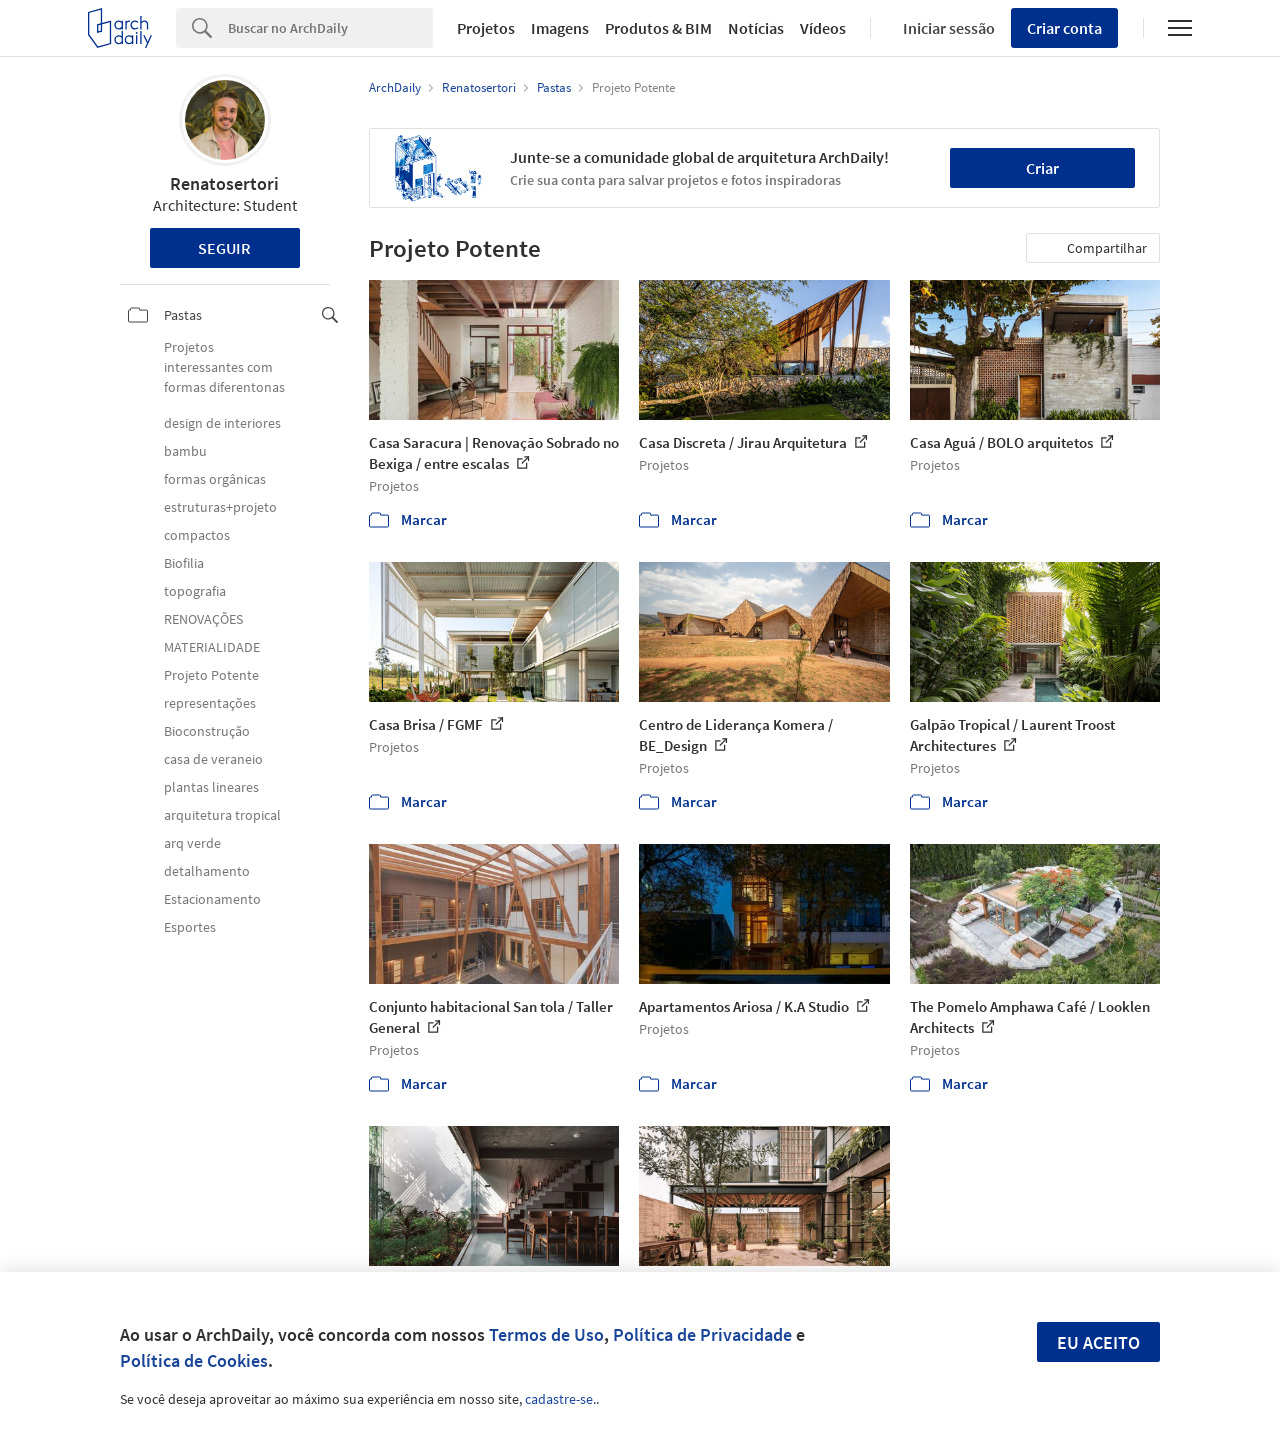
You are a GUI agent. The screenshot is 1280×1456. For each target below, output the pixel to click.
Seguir (224, 248)
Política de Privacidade (702, 1334)
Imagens (560, 28)
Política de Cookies (194, 1360)
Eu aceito (1098, 1342)
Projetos (486, 28)
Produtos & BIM (658, 28)
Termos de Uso (546, 1334)
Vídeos (823, 28)
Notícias (756, 28)
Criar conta (1064, 28)
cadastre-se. (560, 1399)
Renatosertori (224, 183)
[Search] (330, 28)
